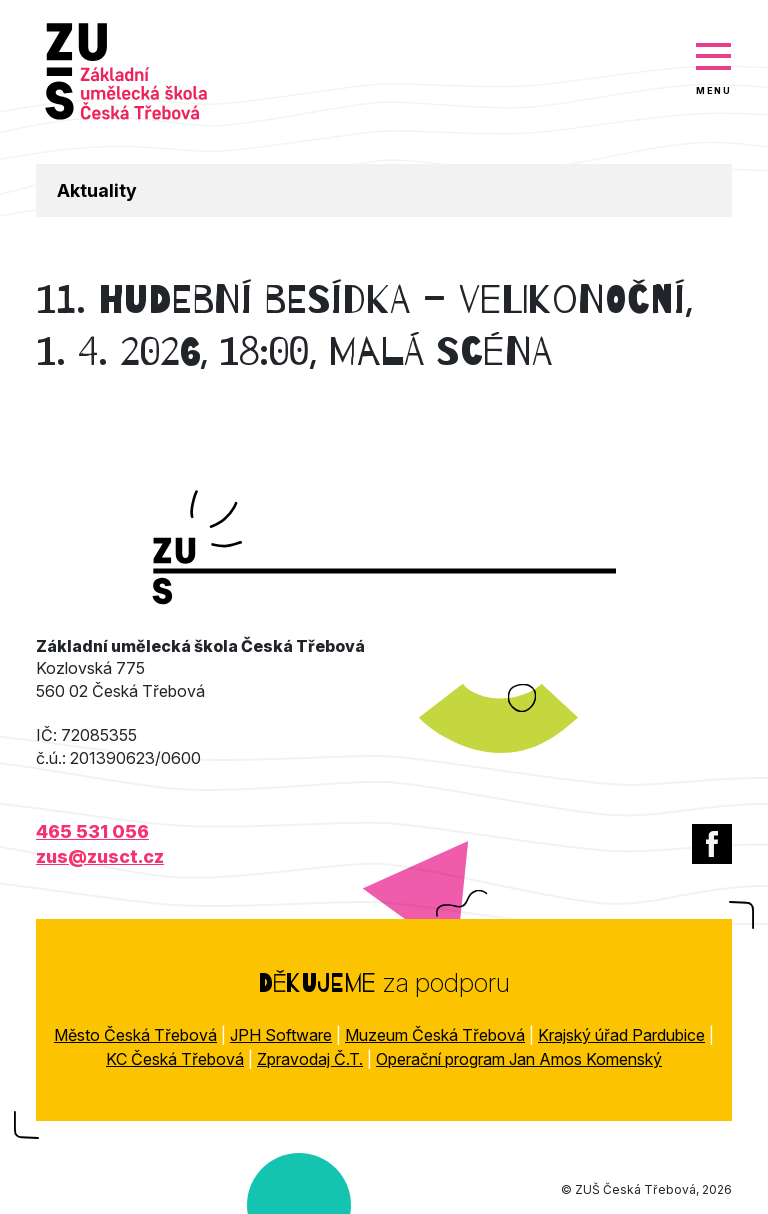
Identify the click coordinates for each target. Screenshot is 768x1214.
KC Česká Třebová (175, 1059)
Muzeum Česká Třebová (435, 1035)
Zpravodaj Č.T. (310, 1059)
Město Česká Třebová (135, 1035)
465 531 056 (92, 831)
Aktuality (97, 190)
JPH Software (281, 1035)
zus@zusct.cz (100, 856)
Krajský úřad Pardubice (621, 1035)
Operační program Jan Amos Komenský (519, 1059)
